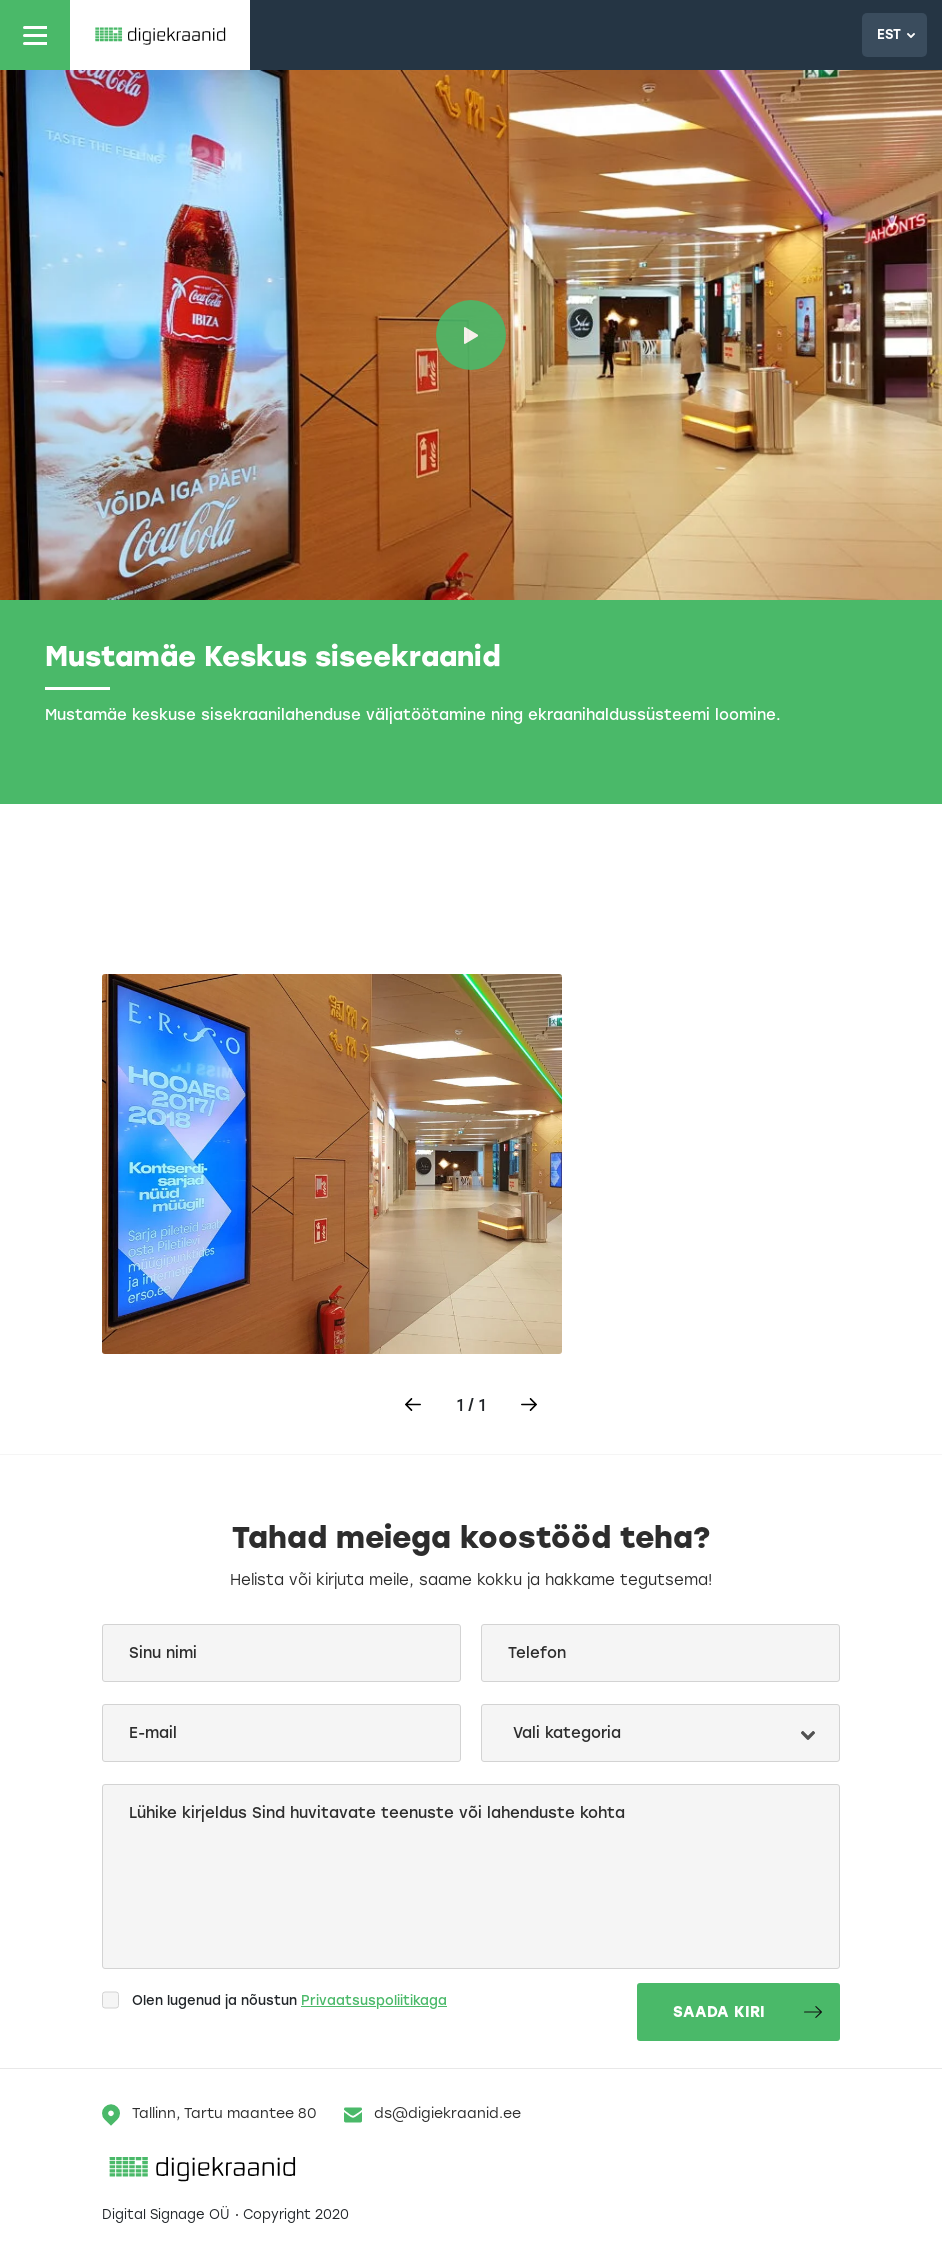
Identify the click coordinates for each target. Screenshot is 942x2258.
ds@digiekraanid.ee (432, 2115)
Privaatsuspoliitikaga (374, 2000)
